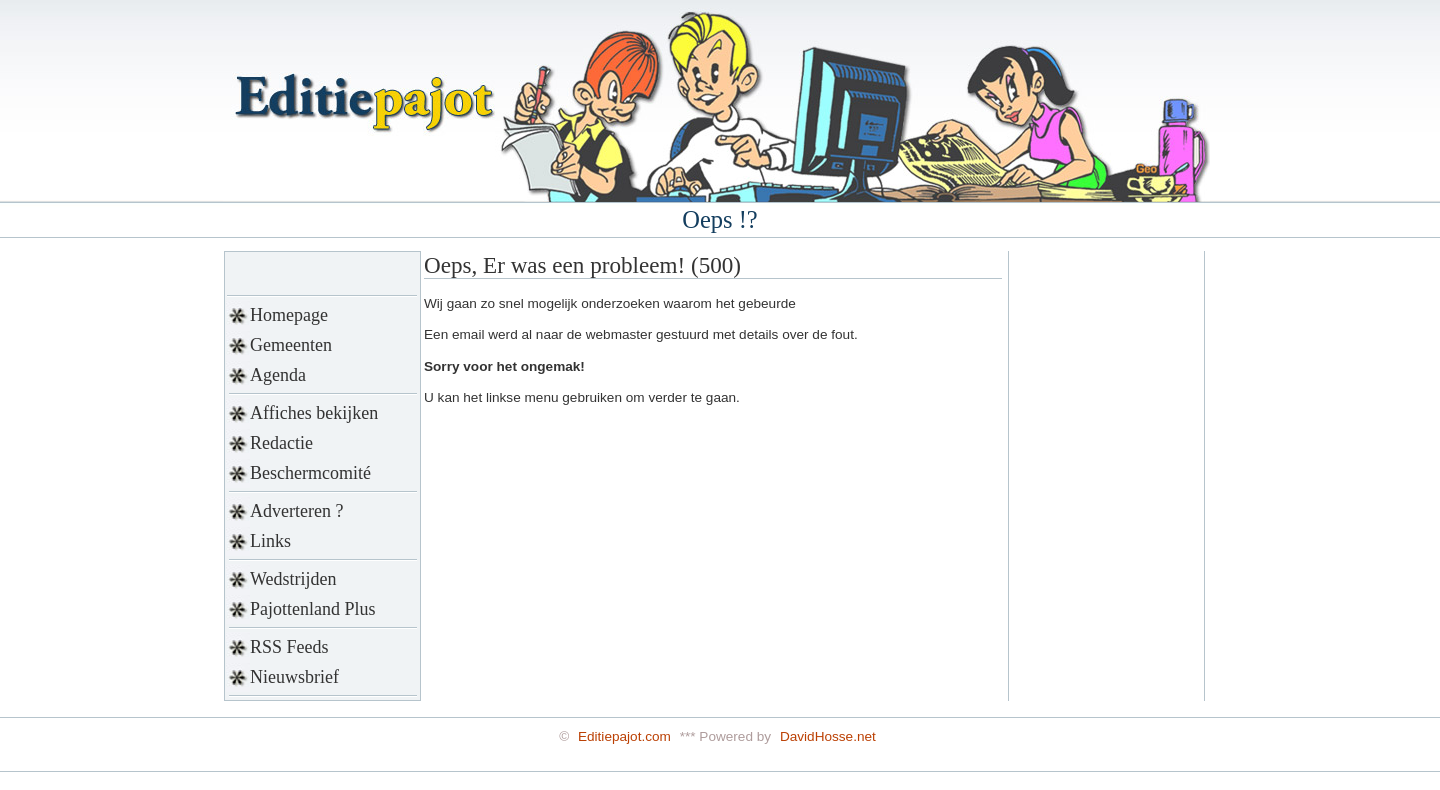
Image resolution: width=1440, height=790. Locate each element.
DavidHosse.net (828, 736)
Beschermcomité (310, 473)
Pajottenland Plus (313, 609)
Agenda (278, 375)
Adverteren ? (296, 511)
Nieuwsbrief (294, 677)
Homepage (289, 315)
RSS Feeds (289, 647)
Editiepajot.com (624, 736)
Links (270, 541)
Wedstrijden (293, 579)
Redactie (281, 443)
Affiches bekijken (314, 413)
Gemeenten (291, 345)
